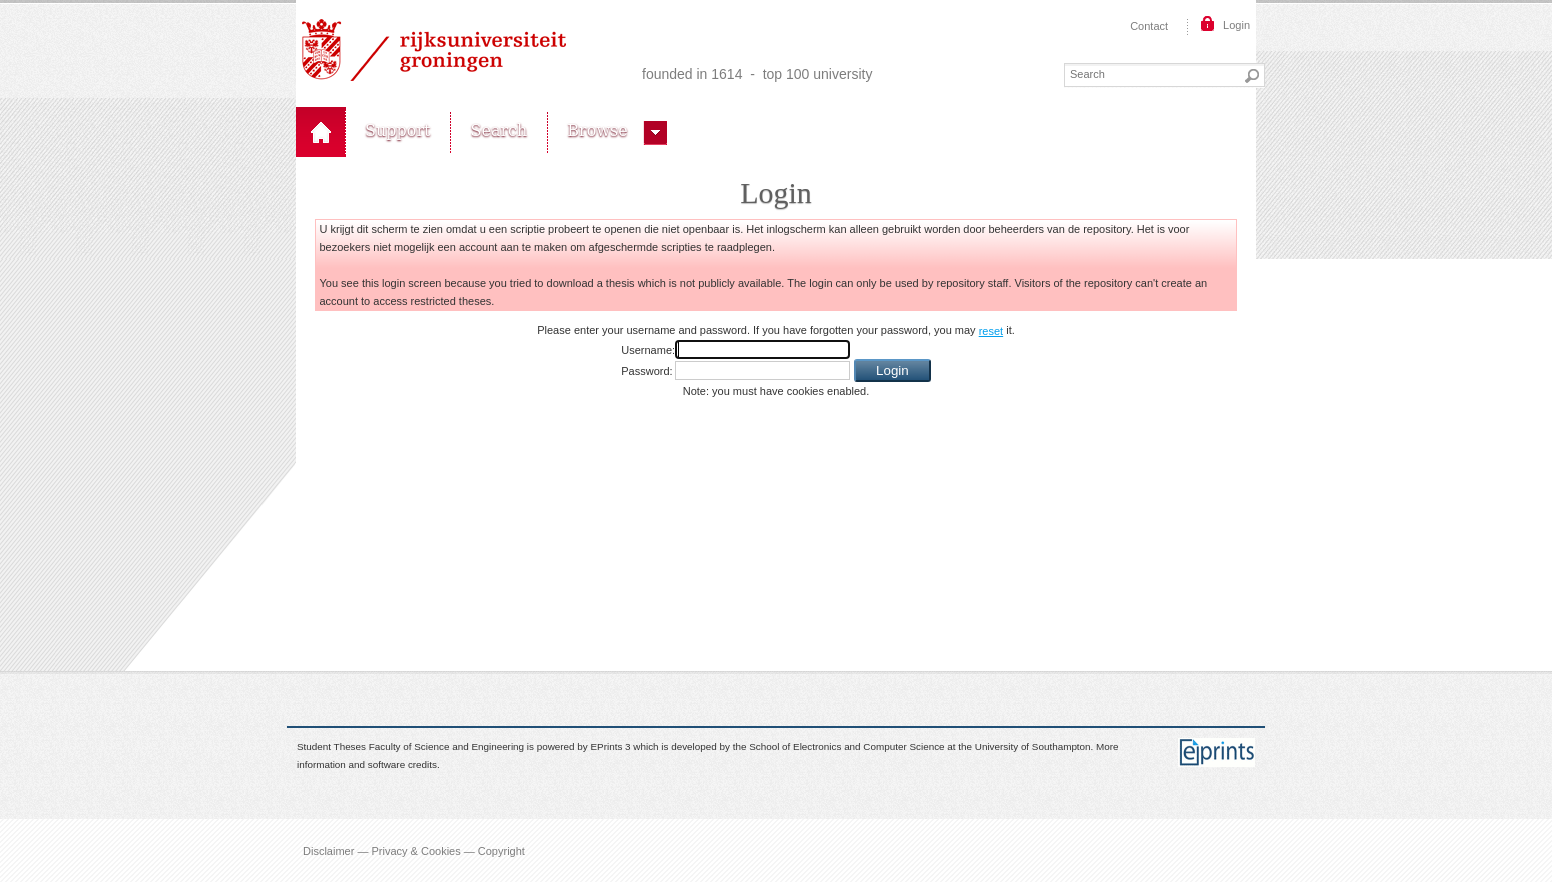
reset (991, 331)
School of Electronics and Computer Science (846, 746)
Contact (1149, 26)
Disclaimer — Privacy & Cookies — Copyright (414, 850)
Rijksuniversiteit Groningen (434, 50)
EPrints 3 (611, 746)
